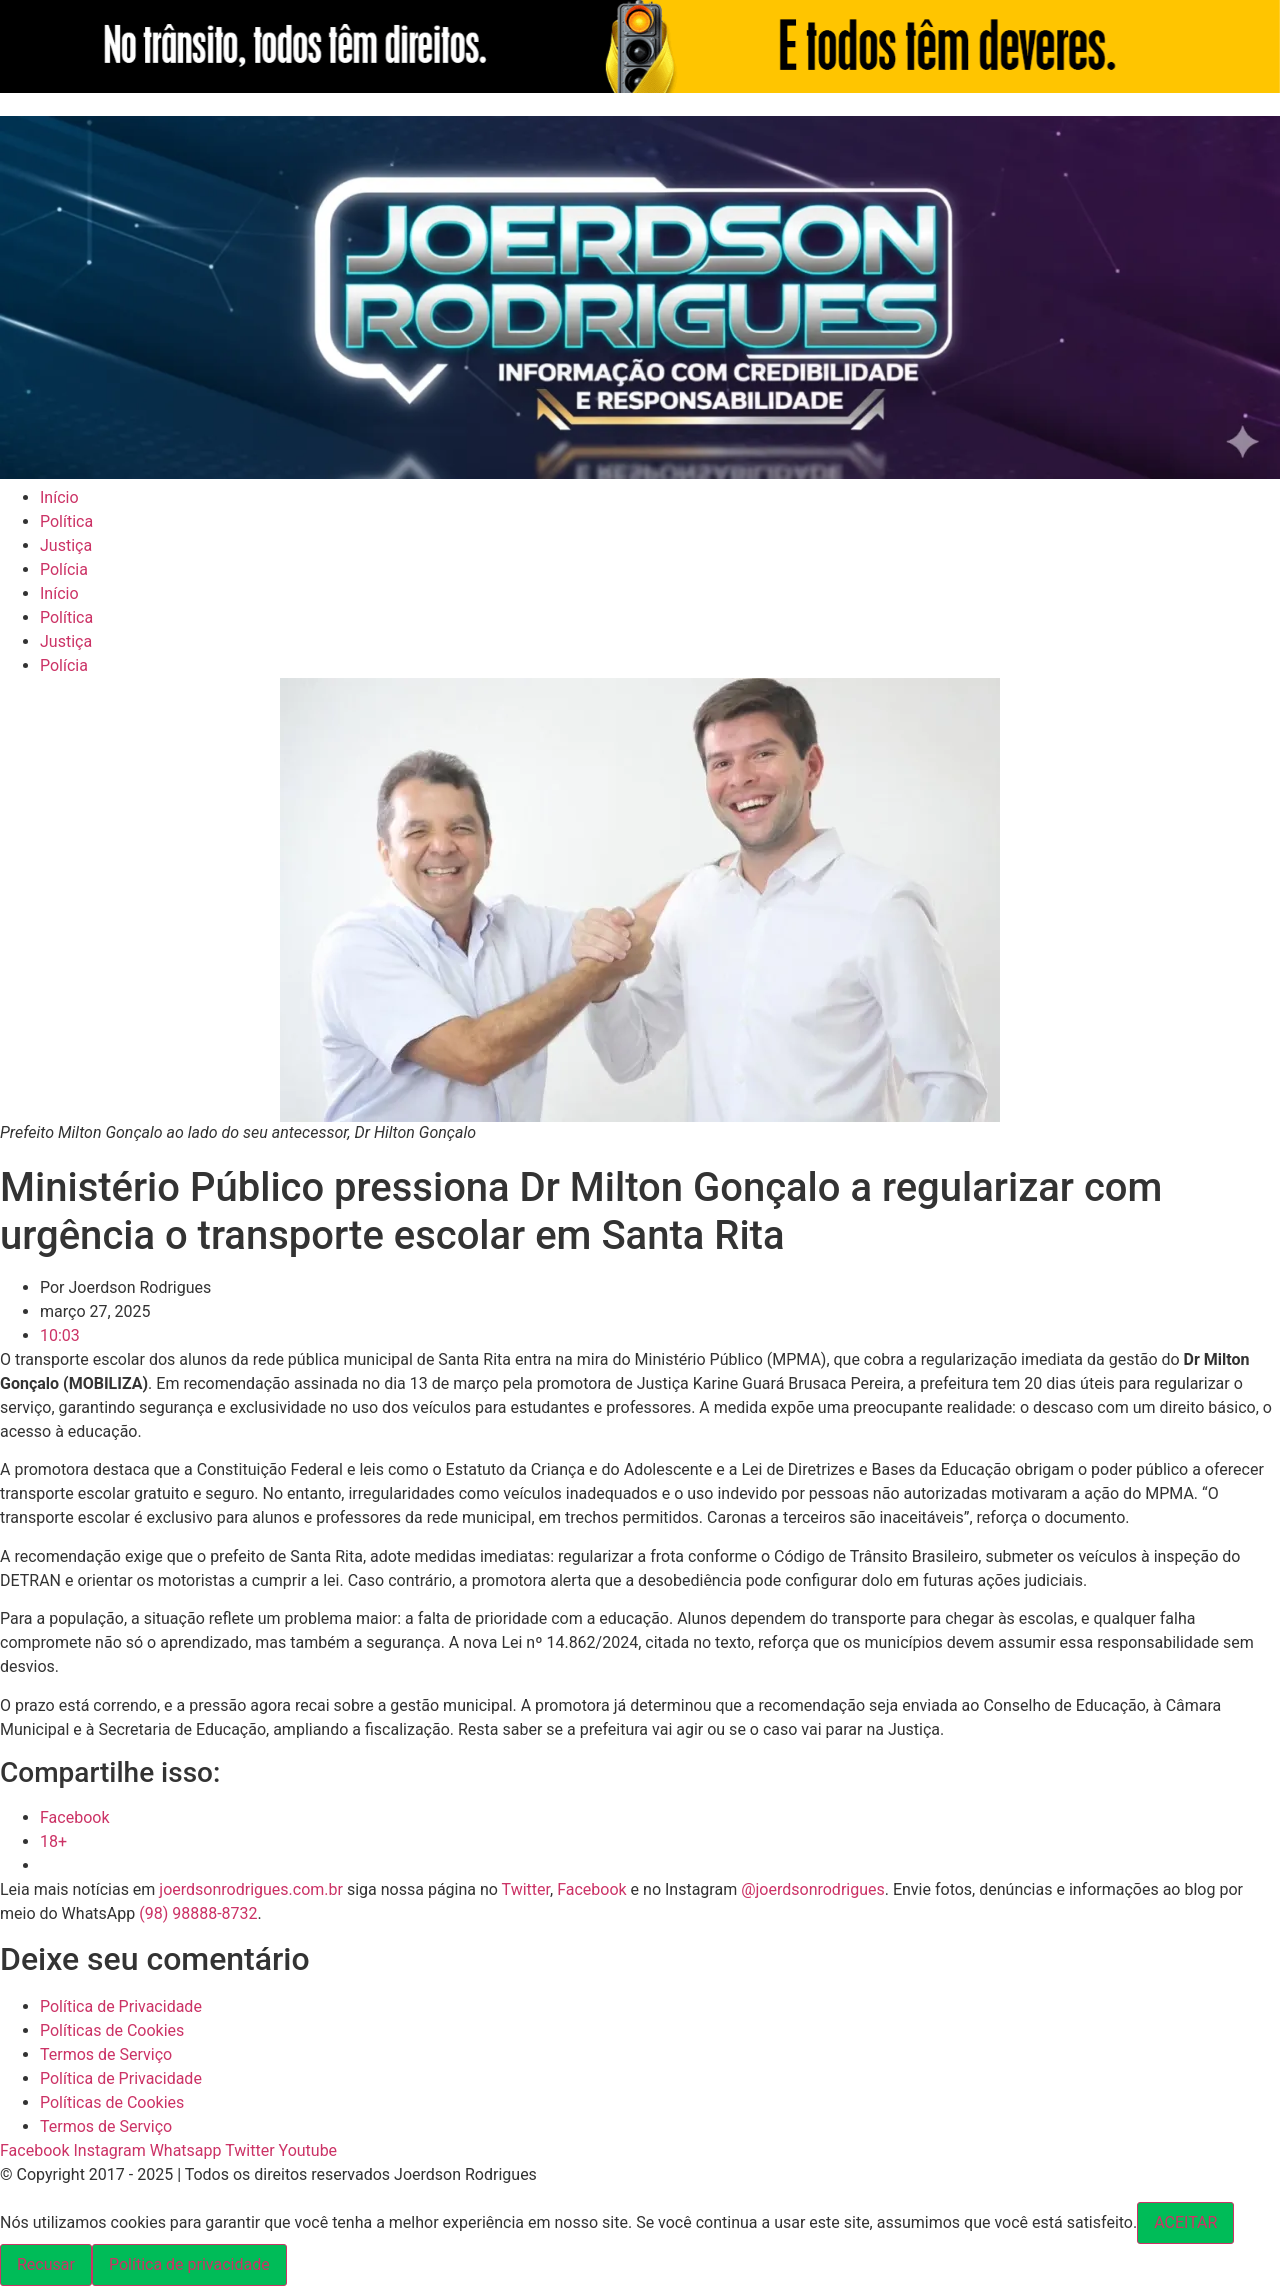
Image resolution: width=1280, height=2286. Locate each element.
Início (59, 497)
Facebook (591, 1889)
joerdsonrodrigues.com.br (249, 1889)
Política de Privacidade (121, 2006)
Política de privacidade (189, 2264)
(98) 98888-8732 (198, 1913)
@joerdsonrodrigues (813, 1889)
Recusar (46, 2264)
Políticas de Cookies (112, 2030)
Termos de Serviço (106, 2054)
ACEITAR (1185, 2222)
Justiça (66, 545)
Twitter (526, 1889)
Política (66, 521)
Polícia (64, 569)
